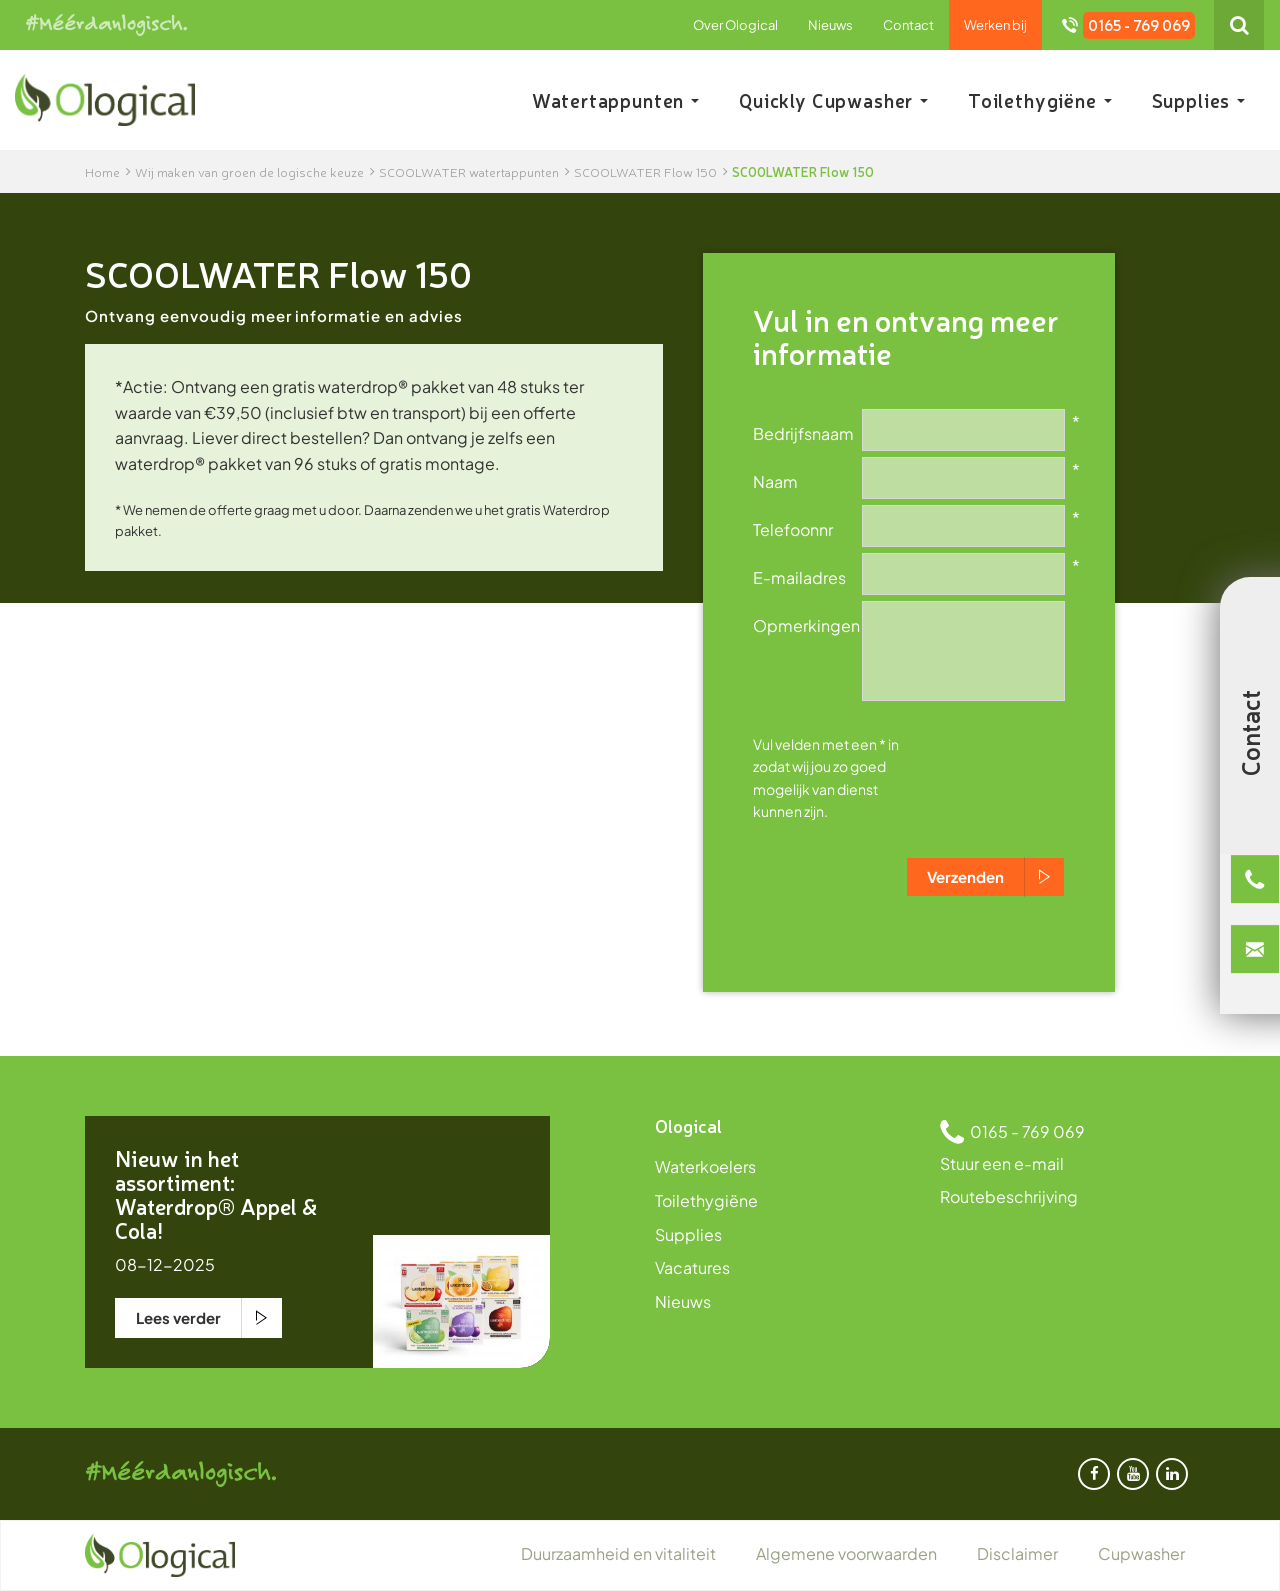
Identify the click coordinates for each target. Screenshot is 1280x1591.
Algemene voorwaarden (846, 1553)
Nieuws (830, 25)
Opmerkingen (806, 625)
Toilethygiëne (1040, 100)
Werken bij (995, 25)
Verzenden (965, 876)
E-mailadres (799, 577)
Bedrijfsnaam (803, 433)
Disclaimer (1017, 1553)
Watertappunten (615, 100)
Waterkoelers (705, 1166)
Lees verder (178, 1317)
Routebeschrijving (1009, 1196)
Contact (908, 25)
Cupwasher (1141, 1553)
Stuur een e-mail (1002, 1163)
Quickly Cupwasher (833, 100)
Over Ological (735, 25)
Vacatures (692, 1267)
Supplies (1198, 100)
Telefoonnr (793, 529)
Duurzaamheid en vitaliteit (618, 1553)
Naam (775, 481)
